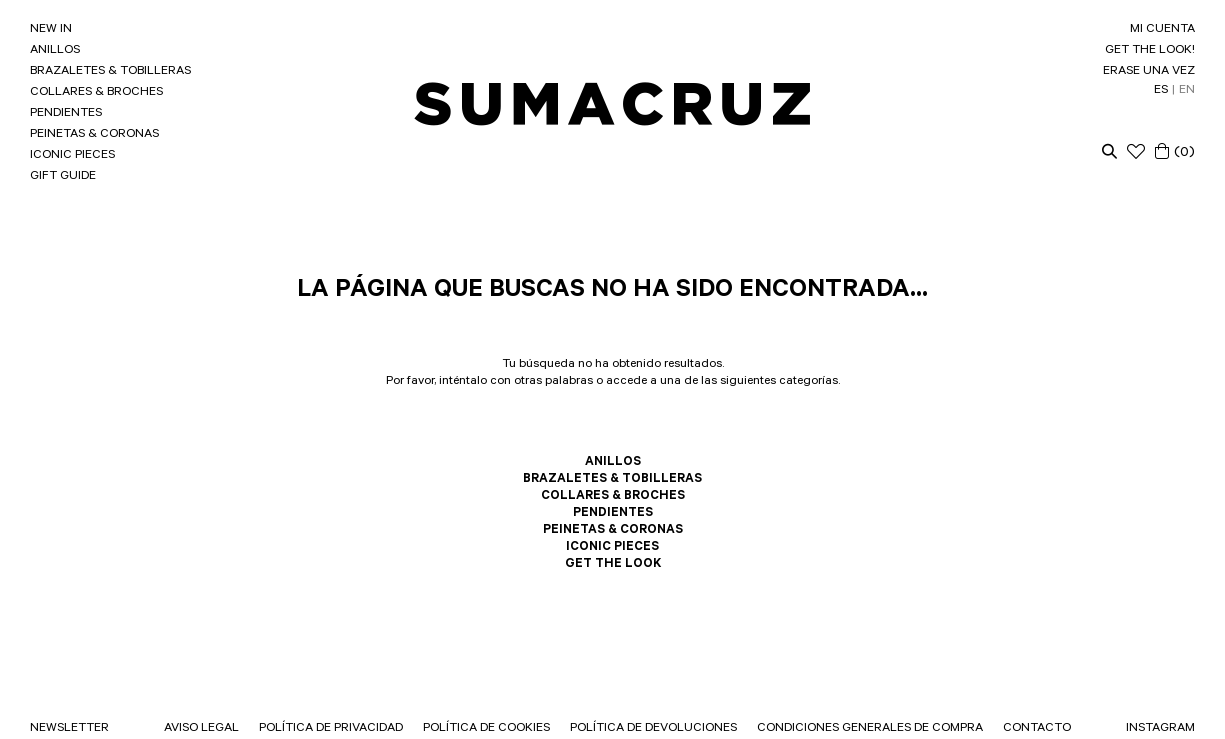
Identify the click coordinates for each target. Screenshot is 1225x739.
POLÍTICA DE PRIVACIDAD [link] (331, 729)
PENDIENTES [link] (66, 114)
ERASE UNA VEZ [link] (1149, 72)
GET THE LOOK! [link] (1150, 51)
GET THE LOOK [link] (613, 565)
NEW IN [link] (51, 30)
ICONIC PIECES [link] (72, 156)
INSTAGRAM (1160, 729)
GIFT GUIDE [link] (63, 177)
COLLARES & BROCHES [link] (96, 93)
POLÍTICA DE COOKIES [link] (486, 729)
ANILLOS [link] (55, 51)
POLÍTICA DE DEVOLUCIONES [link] (653, 729)
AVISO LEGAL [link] (201, 729)
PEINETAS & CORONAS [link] (94, 135)
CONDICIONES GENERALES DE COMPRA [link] (870, 729)
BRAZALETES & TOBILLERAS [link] (110, 72)
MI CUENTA (1162, 30)
